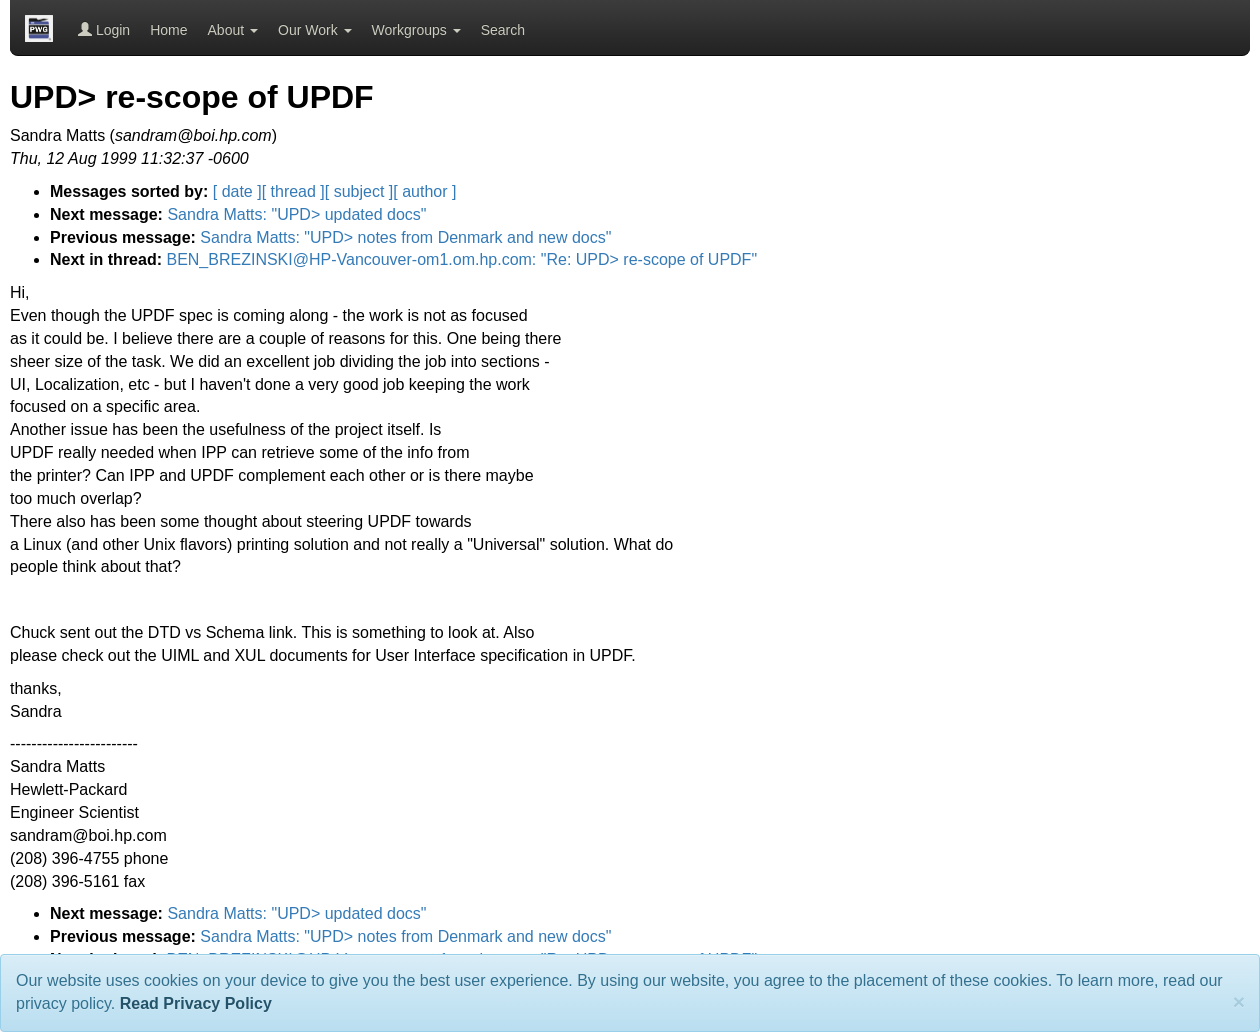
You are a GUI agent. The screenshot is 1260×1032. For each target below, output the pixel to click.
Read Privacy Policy (196, 1003)
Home (168, 30)
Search (503, 30)
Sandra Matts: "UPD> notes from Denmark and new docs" (405, 237)
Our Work (315, 30)
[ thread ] (293, 191)
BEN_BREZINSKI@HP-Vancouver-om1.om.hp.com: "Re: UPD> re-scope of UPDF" (461, 259)
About (233, 30)
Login (104, 30)
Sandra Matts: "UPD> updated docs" (296, 214)
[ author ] (424, 191)
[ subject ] (359, 191)
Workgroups (416, 30)
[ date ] (237, 191)
